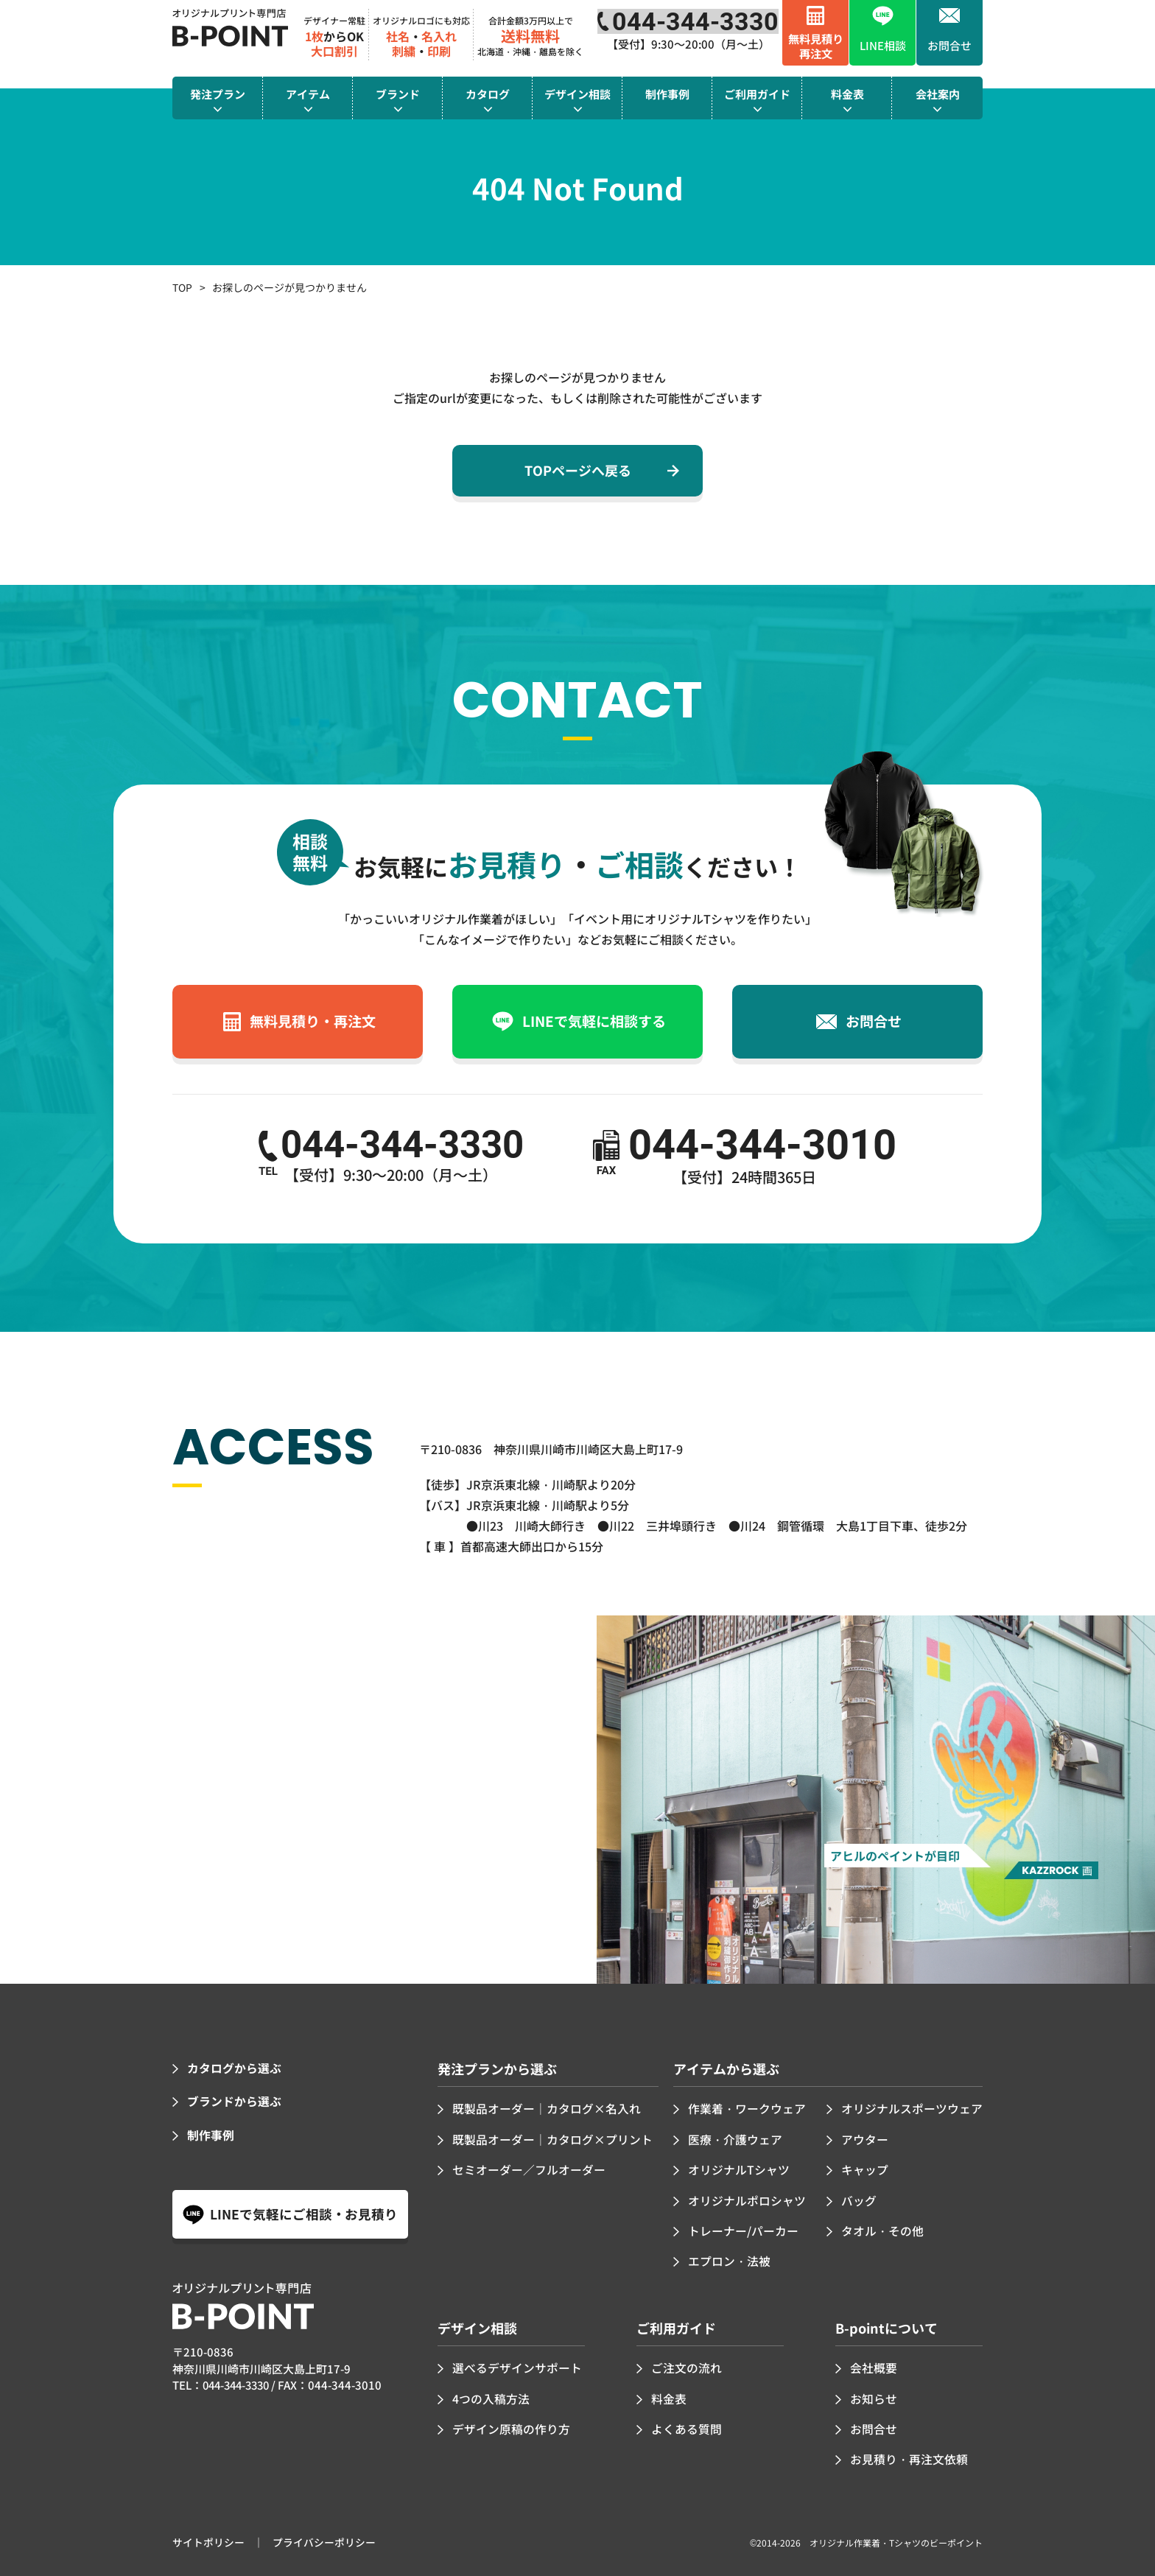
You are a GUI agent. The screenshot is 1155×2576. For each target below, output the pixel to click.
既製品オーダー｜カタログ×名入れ (546, 2108)
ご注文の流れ (686, 2365)
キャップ (864, 2168)
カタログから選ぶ (234, 2068)
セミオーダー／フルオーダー (528, 2168)
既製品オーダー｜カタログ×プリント (552, 2138)
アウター (864, 2138)
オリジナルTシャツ (739, 2168)
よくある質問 (686, 2425)
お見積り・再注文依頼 (909, 2455)
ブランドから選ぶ (234, 2101)
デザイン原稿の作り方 (511, 2425)
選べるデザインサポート (517, 2365)
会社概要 (873, 2365)
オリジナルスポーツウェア (912, 2108)
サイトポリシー (208, 2537)
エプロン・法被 (729, 2258)
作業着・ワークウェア (747, 2108)
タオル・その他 (882, 2228)
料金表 (669, 2395)
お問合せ (873, 2425)
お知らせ (873, 2395)
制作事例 (210, 2133)
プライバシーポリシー (324, 2537)
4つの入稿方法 (491, 2395)
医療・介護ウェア (735, 2138)
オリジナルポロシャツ (747, 2199)
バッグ (859, 2199)
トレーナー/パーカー (743, 2228)
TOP (182, 287)
